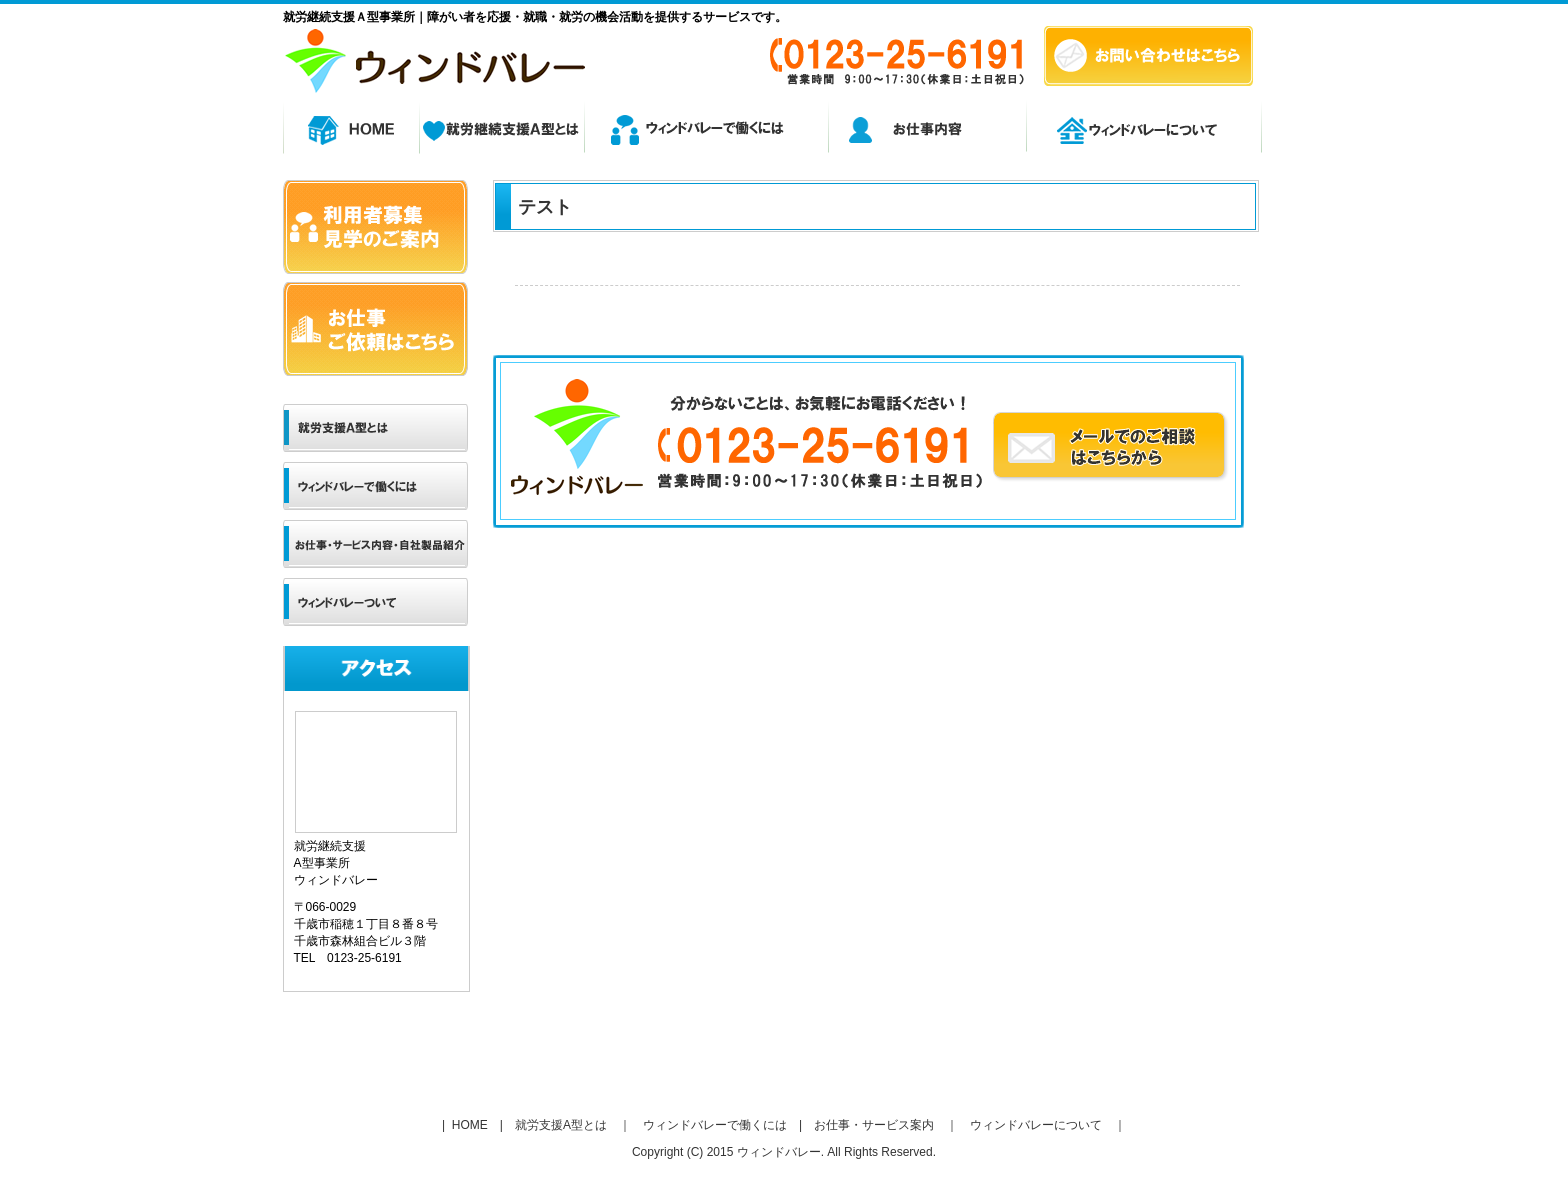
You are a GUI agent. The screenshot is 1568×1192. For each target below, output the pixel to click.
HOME (467, 1125)
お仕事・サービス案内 (874, 1125)
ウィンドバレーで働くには (715, 1125)
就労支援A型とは (561, 1125)
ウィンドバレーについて (1036, 1125)
